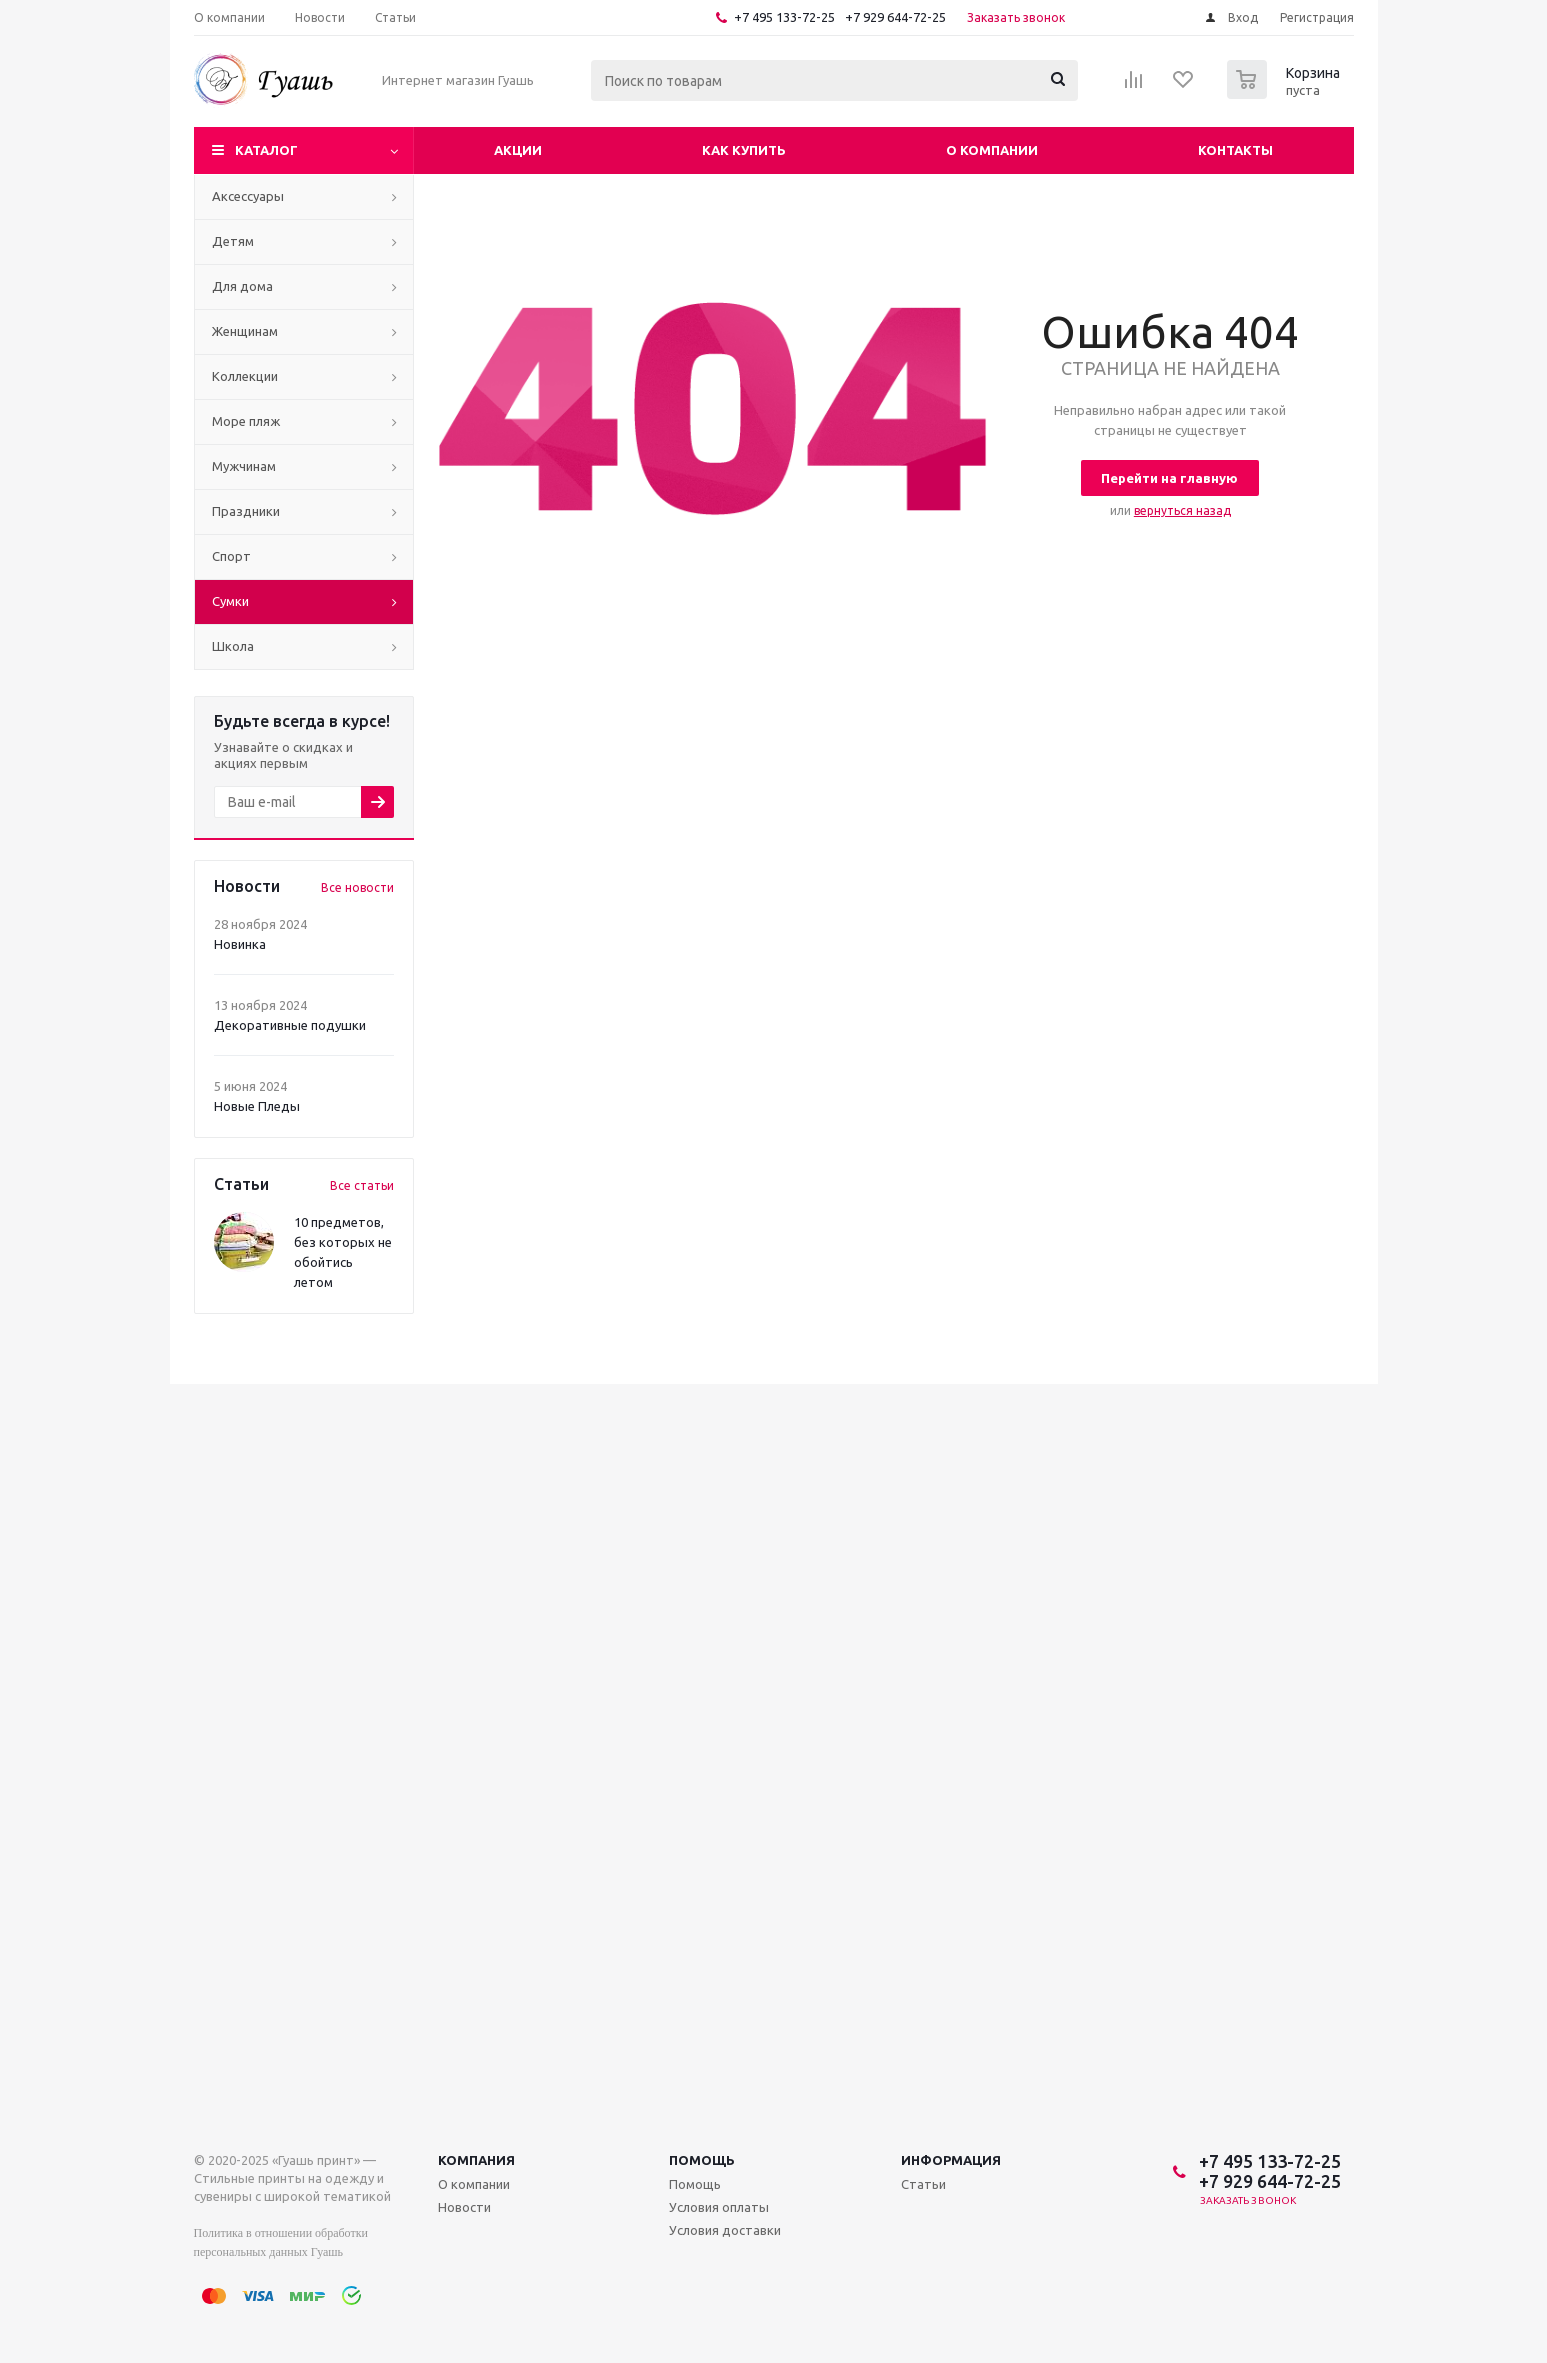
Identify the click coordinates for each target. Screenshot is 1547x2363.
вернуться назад (1182, 510)
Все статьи (362, 1185)
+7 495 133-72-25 (784, 17)
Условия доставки (725, 2230)
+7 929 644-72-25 (895, 17)
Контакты (1235, 150)
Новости (464, 2207)
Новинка (240, 944)
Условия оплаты (719, 2207)
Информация (951, 2160)
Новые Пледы (257, 1106)
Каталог (266, 150)
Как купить (744, 150)
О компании (992, 150)
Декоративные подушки (290, 1025)
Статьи (923, 2184)
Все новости (357, 887)
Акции (518, 150)
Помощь (702, 2160)
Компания (476, 2160)
